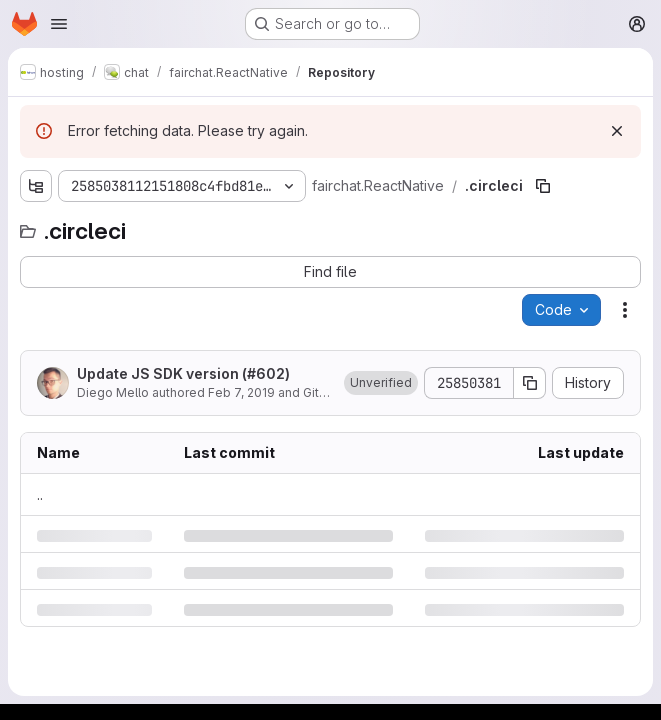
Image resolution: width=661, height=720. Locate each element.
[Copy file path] (543, 186)
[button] (381, 383)
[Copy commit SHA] (530, 383)
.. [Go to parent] (40, 494)
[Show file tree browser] (36, 186)
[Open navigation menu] (59, 24)
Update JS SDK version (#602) (183, 373)
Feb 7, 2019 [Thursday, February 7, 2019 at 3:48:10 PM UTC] (241, 392)
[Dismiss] (617, 131)
